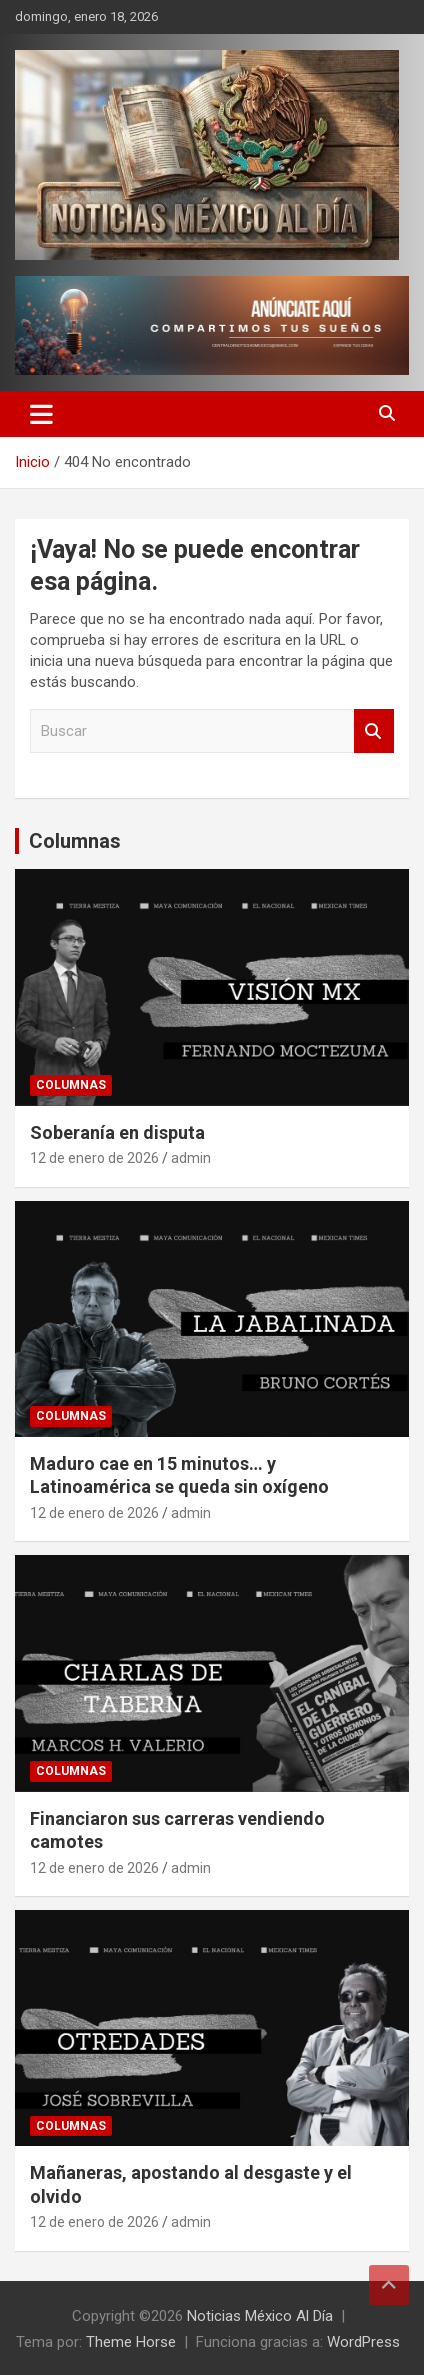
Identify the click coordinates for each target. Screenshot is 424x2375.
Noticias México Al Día (260, 2316)
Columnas (75, 841)
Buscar (374, 731)
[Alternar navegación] (41, 414)
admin (191, 1158)
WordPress (363, 2342)
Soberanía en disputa (117, 1132)
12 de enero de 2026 (94, 1158)
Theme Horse (131, 2342)
